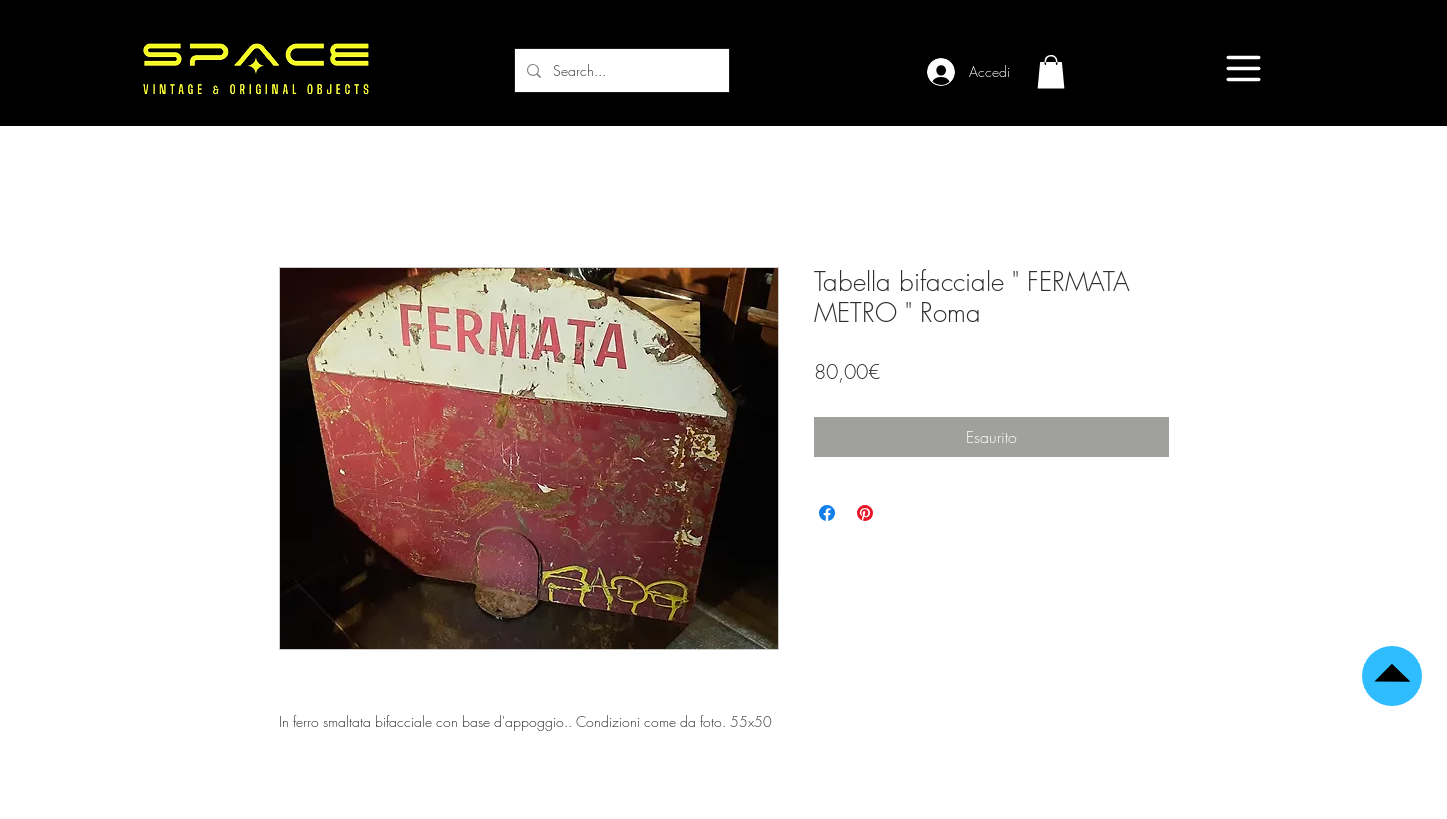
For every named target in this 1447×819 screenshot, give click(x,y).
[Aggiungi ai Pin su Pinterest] (865, 513)
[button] (1051, 71)
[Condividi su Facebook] (827, 513)
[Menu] (1243, 68)
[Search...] (620, 70)
